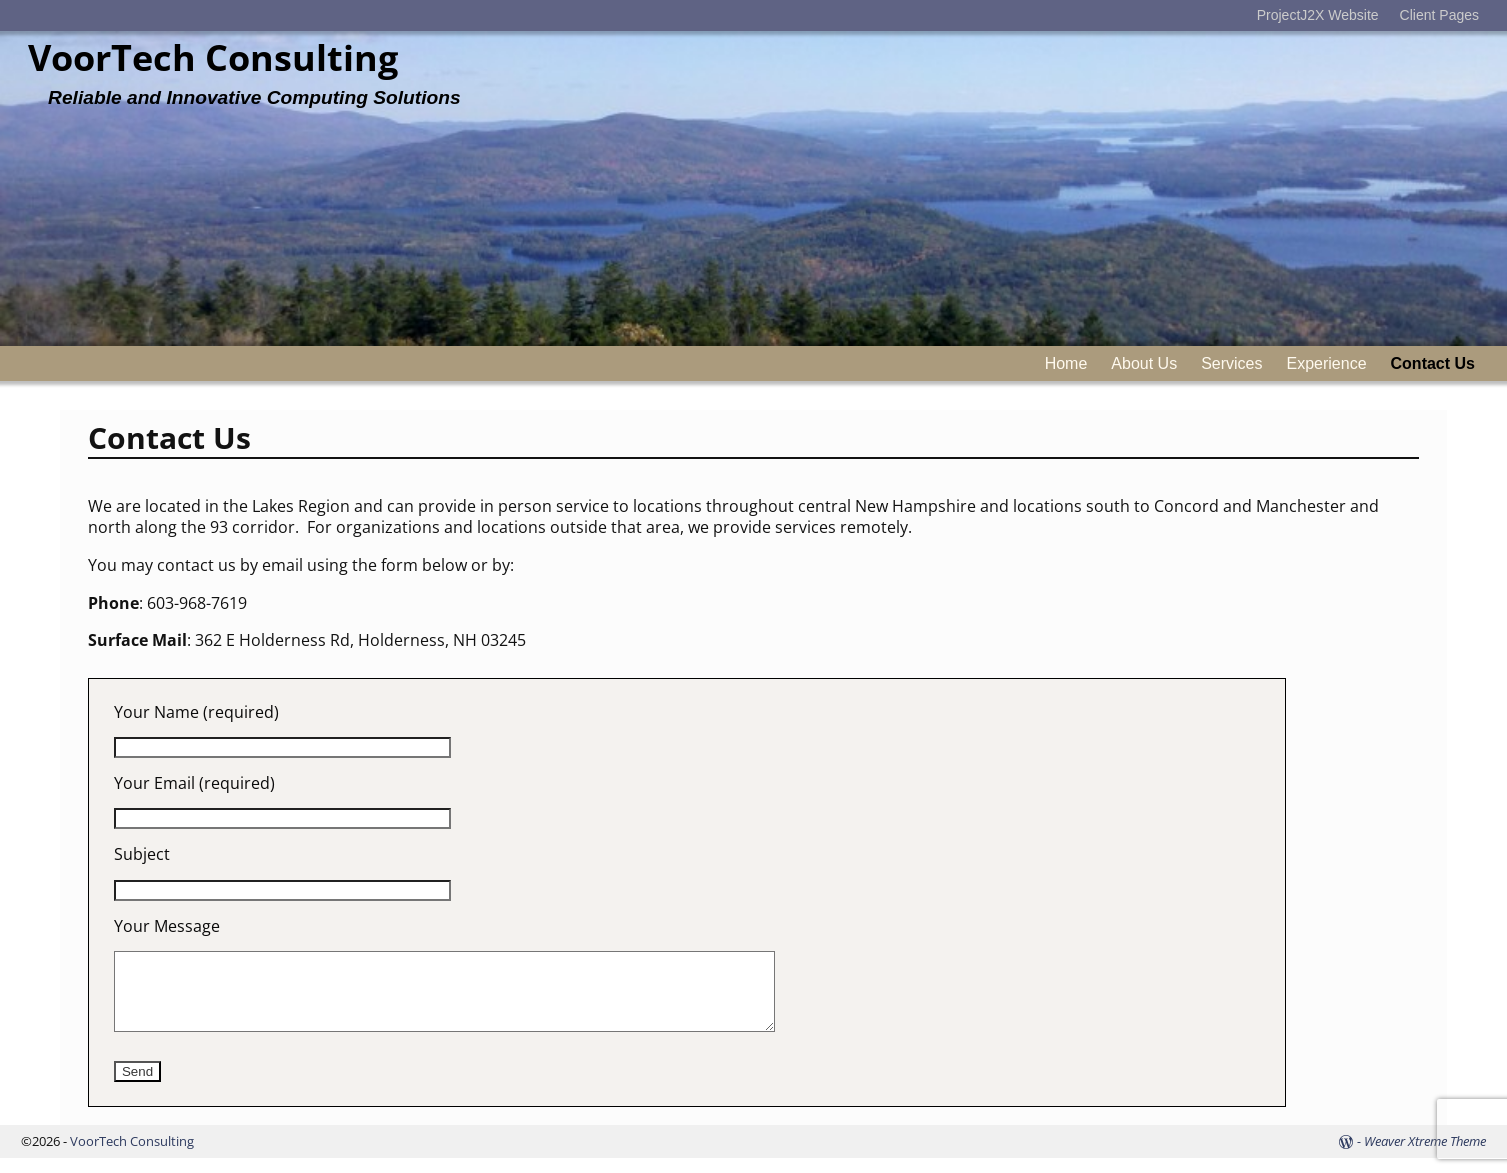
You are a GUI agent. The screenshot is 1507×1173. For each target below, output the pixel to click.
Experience (1326, 363)
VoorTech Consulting (213, 57)
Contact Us (1433, 363)
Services (1231, 363)
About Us (1144, 363)
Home (1066, 363)
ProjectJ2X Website (1318, 15)
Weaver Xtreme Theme (1425, 1156)
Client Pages (1439, 15)
